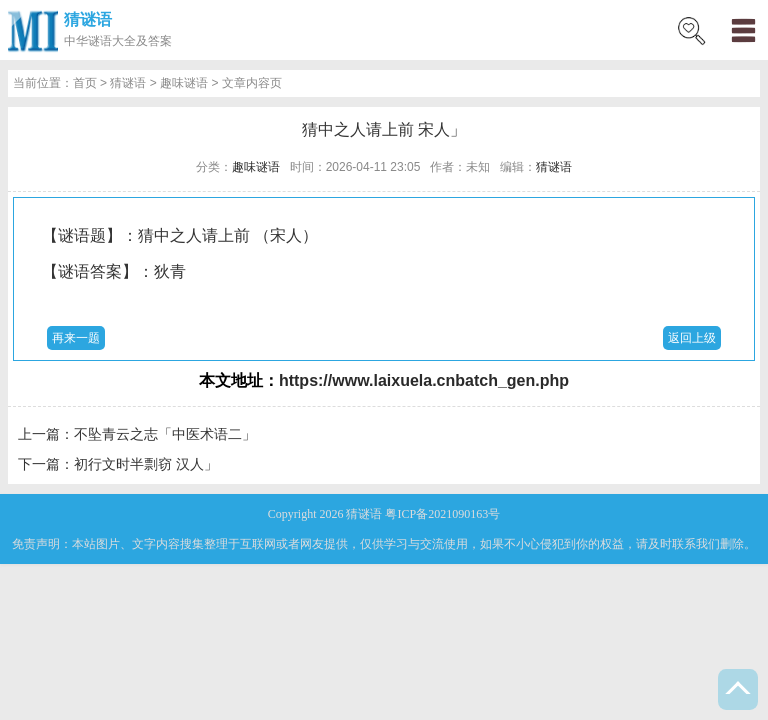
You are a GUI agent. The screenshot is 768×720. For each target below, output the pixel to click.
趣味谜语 (184, 83)
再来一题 (76, 338)
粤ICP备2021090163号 (442, 514)
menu (743, 30)
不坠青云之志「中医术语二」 (165, 434)
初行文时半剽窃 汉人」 (146, 464)
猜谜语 (88, 19)
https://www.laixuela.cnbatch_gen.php (424, 380)
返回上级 (692, 338)
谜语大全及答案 (130, 41)
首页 (85, 83)
